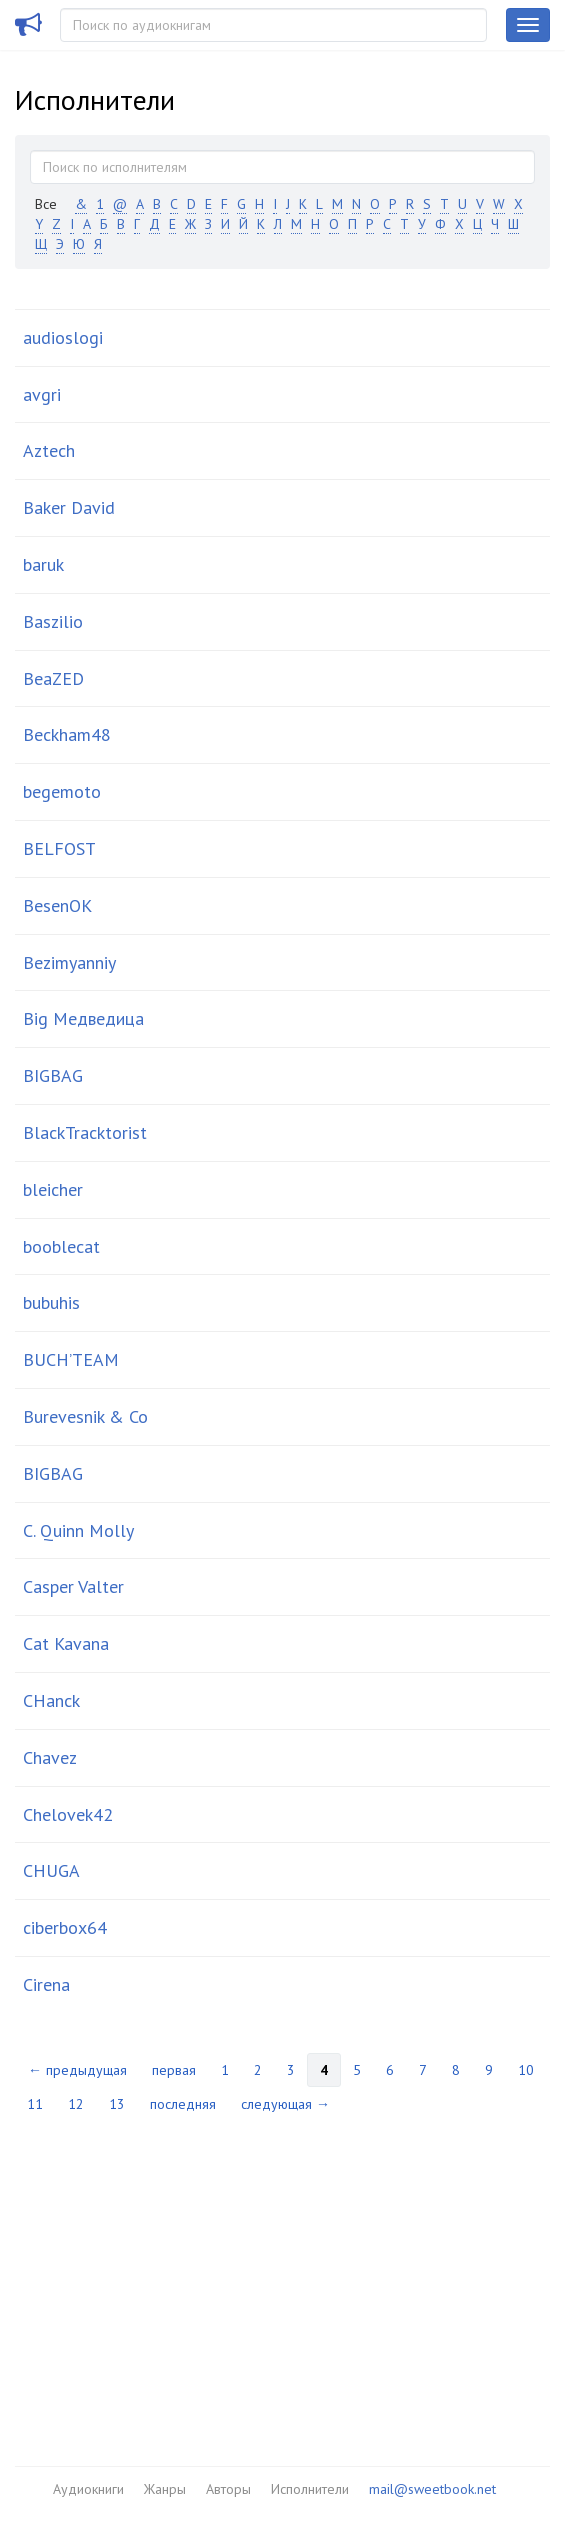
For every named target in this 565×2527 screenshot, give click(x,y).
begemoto (62, 791)
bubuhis (51, 1302)
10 (526, 2070)
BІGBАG (53, 1473)
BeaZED (53, 678)
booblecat (61, 1246)
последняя (183, 2104)
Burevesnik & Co (85, 1416)
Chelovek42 (68, 1814)
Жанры (165, 2489)
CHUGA (51, 1870)
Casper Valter (73, 1586)
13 (117, 2104)
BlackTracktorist (85, 1132)
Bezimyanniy (69, 962)
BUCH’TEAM (71, 1359)
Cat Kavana (66, 1643)
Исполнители (310, 2489)
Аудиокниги (88, 2489)
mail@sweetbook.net (432, 2489)
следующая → (285, 2104)
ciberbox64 (65, 1927)
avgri (42, 394)
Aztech (49, 450)
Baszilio (53, 621)
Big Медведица (83, 1018)
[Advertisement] (282, 2276)
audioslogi (63, 337)
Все (46, 204)
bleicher (53, 1189)
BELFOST (59, 848)
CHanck (51, 1700)
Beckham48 (67, 734)
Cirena (46, 1984)
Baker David (69, 507)
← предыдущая (77, 2070)
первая (174, 2070)
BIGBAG (53, 1075)
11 (35, 2104)
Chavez (50, 1757)
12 (76, 2104)
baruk (43, 564)
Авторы (228, 2489)
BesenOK (57, 905)
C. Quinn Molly (78, 1530)
